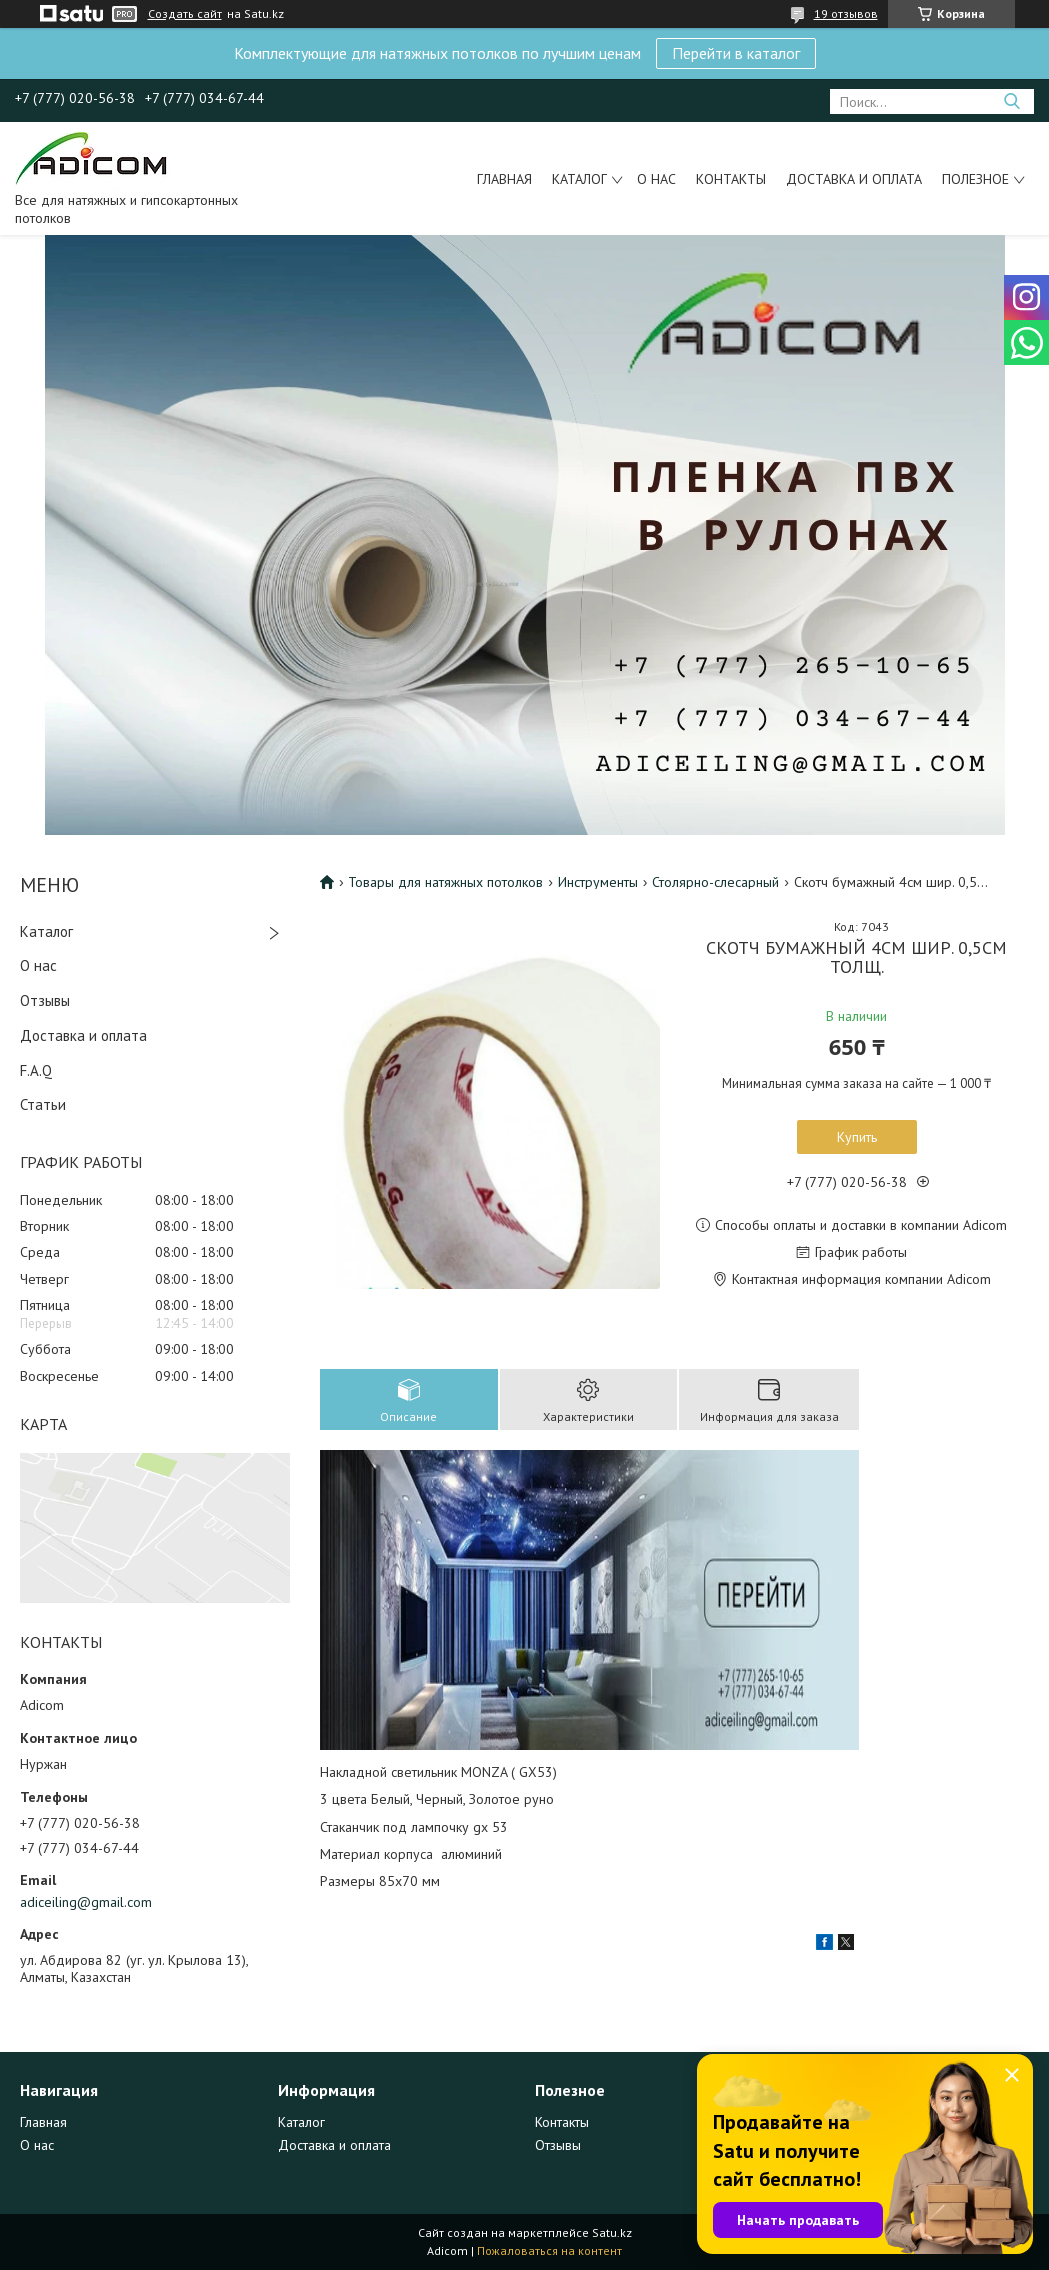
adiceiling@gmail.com (86, 1902)
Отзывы (45, 1000)
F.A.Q (36, 1070)
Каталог (579, 179)
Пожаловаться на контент (549, 2250)
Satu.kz (612, 2232)
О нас (656, 179)
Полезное (975, 179)
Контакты (731, 179)
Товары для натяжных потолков (445, 882)
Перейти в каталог (736, 53)
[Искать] (1011, 101)
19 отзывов (846, 13)
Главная (504, 179)
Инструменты (598, 882)
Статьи (43, 1104)
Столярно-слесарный (715, 882)
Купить (857, 1137)
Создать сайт (185, 14)
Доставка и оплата (854, 179)
